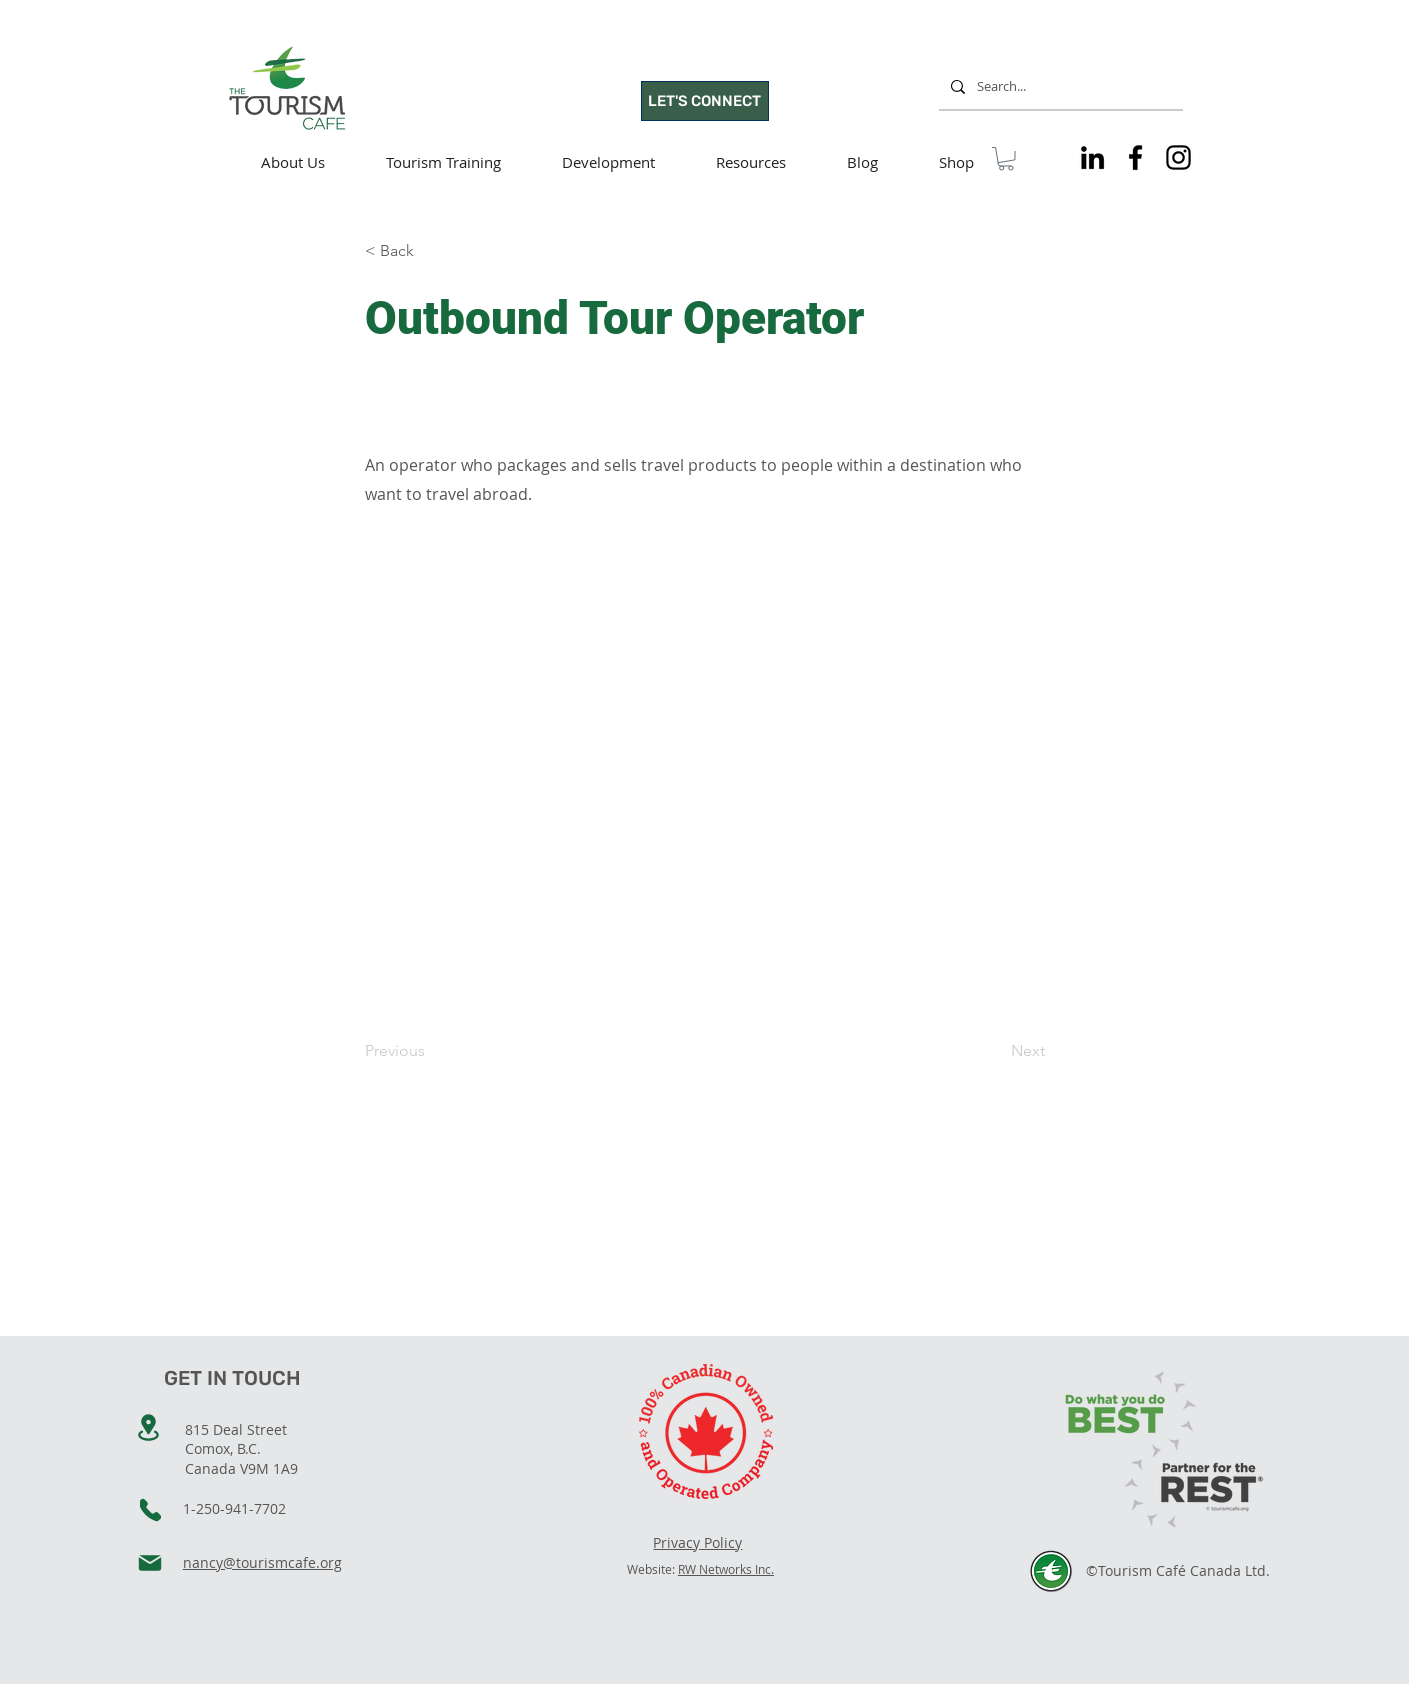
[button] (1006, 159)
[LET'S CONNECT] (705, 101)
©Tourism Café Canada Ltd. (1178, 1570)
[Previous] (431, 1052)
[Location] (149, 1427)
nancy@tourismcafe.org (262, 1562)
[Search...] (1059, 86)
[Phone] (150, 1510)
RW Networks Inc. (726, 1569)
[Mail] (150, 1563)
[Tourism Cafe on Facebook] (1135, 157)
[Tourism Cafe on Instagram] (1178, 157)
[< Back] (431, 252)
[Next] (995, 1052)
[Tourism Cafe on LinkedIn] (1092, 157)
